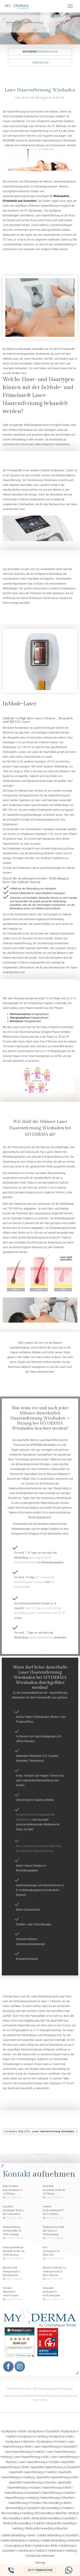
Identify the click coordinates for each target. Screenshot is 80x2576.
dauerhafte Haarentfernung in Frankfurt (33, 2472)
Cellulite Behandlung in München (60, 2540)
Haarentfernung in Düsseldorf (22, 2493)
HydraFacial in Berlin (45, 2545)
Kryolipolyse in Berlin (13, 2431)
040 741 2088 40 (54, 2238)
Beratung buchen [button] (40, 51)
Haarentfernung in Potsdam (24, 2503)
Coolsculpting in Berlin (18, 2545)
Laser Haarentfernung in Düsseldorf (54, 2446)
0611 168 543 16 (54, 2299)
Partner (10, 2388)
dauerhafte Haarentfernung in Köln (57, 2477)
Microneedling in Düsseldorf (23, 2508)
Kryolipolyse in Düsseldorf (43, 2431)
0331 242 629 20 (14, 2299)
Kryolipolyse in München (20, 2441)
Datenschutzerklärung (49, 2388)
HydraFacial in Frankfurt (31, 2550)
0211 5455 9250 (14, 2217)
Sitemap (40, 2562)
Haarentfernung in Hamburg (21, 2497)
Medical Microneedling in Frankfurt (24, 2523)
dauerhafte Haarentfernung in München (32, 2482)
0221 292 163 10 (54, 2258)
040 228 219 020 (14, 2238)
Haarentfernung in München (57, 2497)
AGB (35, 2388)
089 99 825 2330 (54, 2279)
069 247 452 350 (54, 2217)
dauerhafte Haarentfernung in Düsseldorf (55, 2467)
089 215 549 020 (14, 2279)
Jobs (28, 2388)
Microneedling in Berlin (57, 2503)
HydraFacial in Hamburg (62, 2550)
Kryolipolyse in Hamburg (33, 2436)
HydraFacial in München (40, 2556)
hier (30, 1829)
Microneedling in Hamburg (17, 2513)
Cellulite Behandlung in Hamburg (19, 2540)
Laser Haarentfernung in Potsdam (39, 2462)
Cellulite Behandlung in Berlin (18, 2535)
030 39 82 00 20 (14, 2197)
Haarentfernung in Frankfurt (58, 2493)
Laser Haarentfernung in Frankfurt (24, 2452)
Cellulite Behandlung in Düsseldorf (57, 2535)
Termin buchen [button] (40, 62)
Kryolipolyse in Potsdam (51, 2441)
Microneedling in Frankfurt (57, 2508)
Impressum (67, 2388)
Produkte (20, 2388)
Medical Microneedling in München (47, 2528)
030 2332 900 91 (54, 2197)
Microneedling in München (51, 2513)
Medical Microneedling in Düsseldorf (54, 2518)
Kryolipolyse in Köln (61, 2436)
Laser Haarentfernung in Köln (31, 2457)
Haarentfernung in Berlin (56, 2487)
